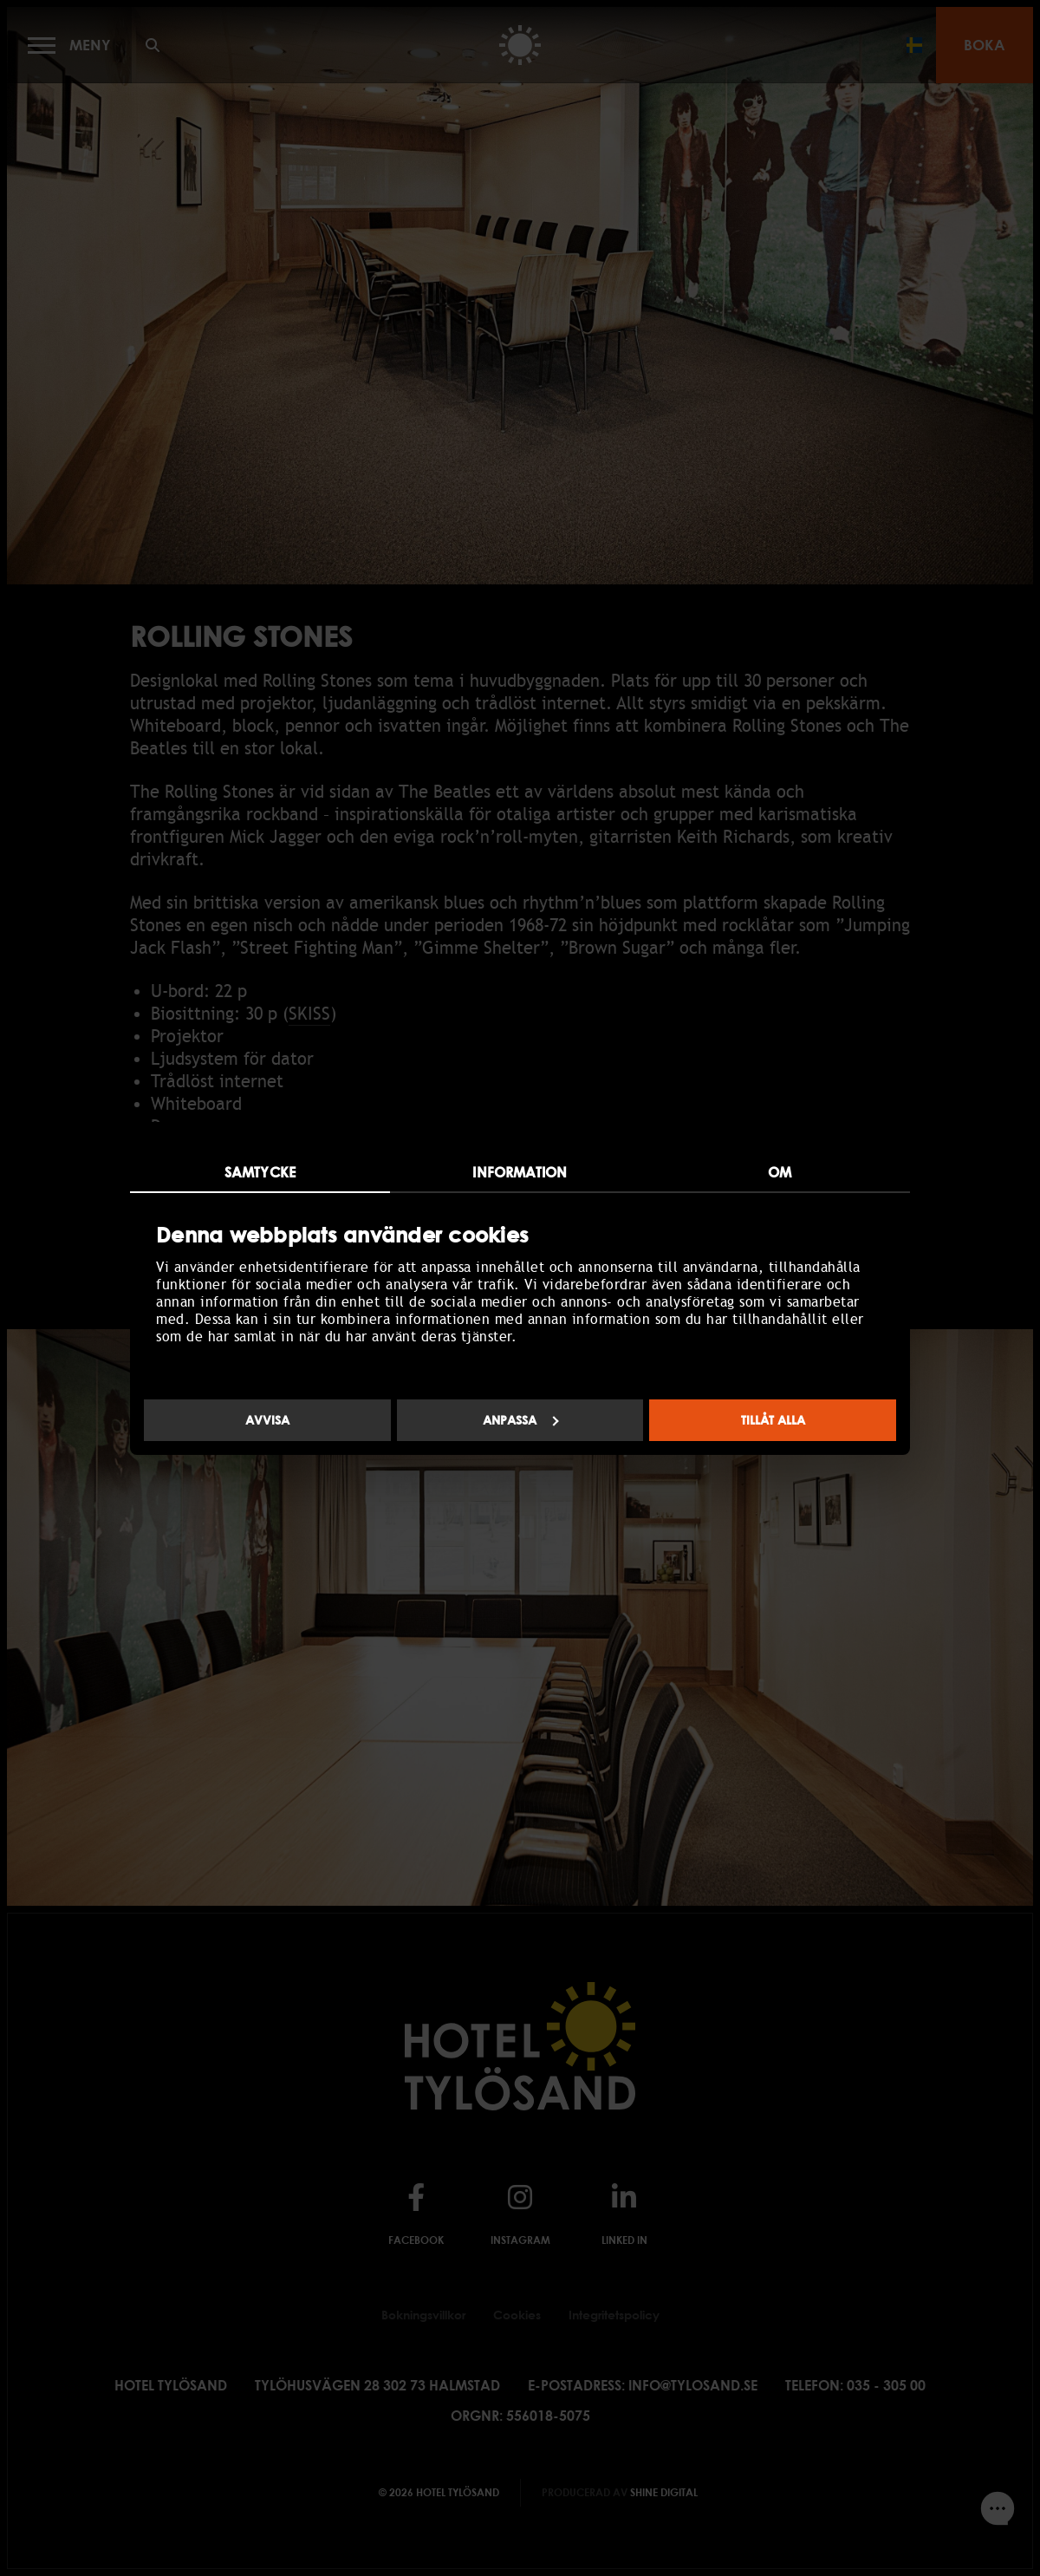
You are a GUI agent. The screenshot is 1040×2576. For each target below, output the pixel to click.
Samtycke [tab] (260, 1172)
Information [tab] (519, 1172)
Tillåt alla (773, 1419)
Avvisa (267, 1419)
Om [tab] (779, 1172)
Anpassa (521, 1419)
